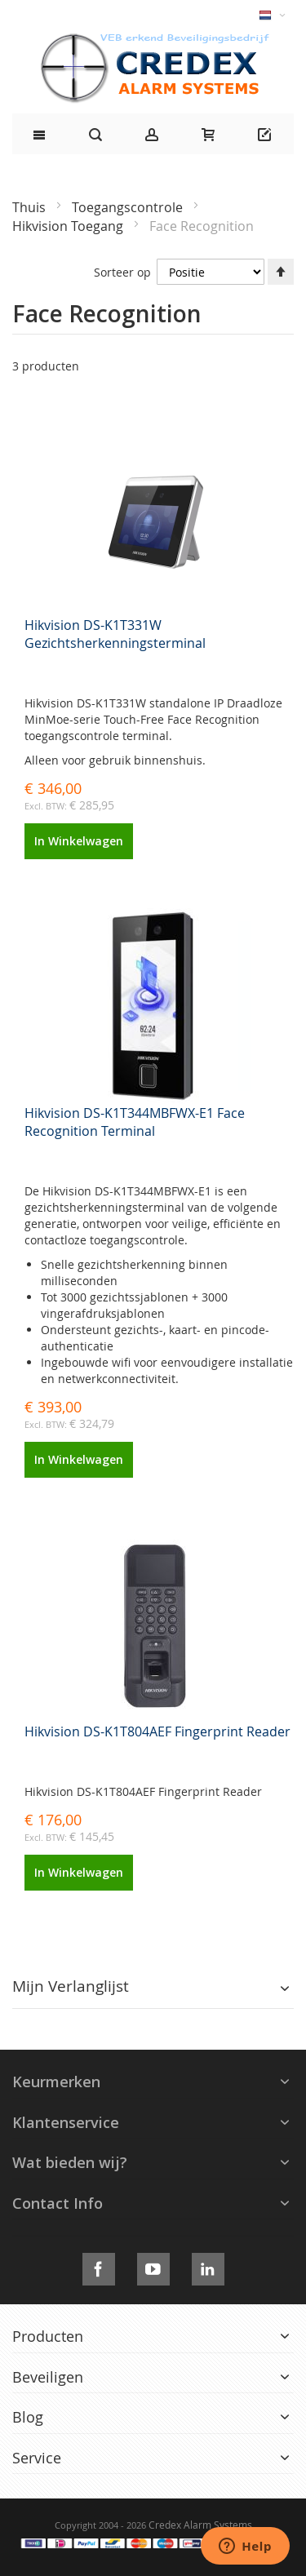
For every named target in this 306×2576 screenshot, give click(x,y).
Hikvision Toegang (69, 226)
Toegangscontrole (129, 207)
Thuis (30, 207)
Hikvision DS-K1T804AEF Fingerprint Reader (157, 1731)
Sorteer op (122, 272)
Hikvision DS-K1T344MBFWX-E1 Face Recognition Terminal (134, 1122)
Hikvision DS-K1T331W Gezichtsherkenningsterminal (115, 634)
